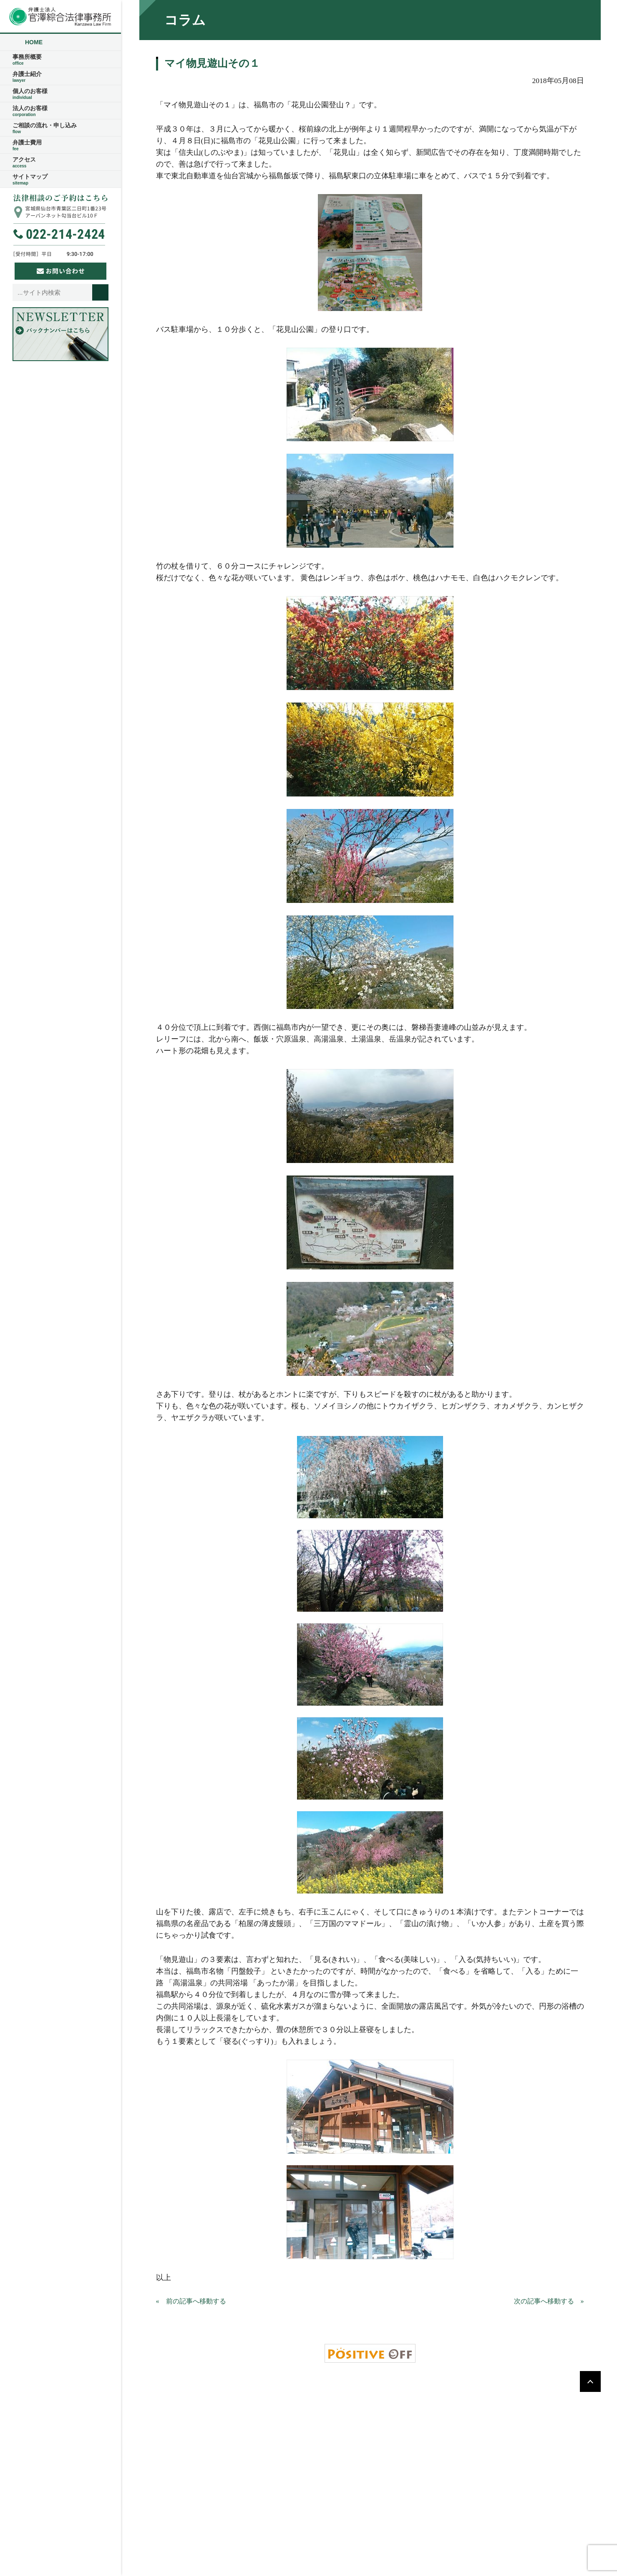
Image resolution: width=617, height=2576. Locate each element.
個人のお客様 (60, 94)
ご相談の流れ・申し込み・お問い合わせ (307, 2412)
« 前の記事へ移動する (191, 2301)
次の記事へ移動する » (549, 2301)
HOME (34, 42)
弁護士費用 (60, 145)
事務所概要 (60, 60)
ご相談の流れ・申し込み (60, 128)
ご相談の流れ (361, 2399)
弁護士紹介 (60, 77)
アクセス (60, 162)
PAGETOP (590, 2381)
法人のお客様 (60, 111)
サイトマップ (60, 179)
